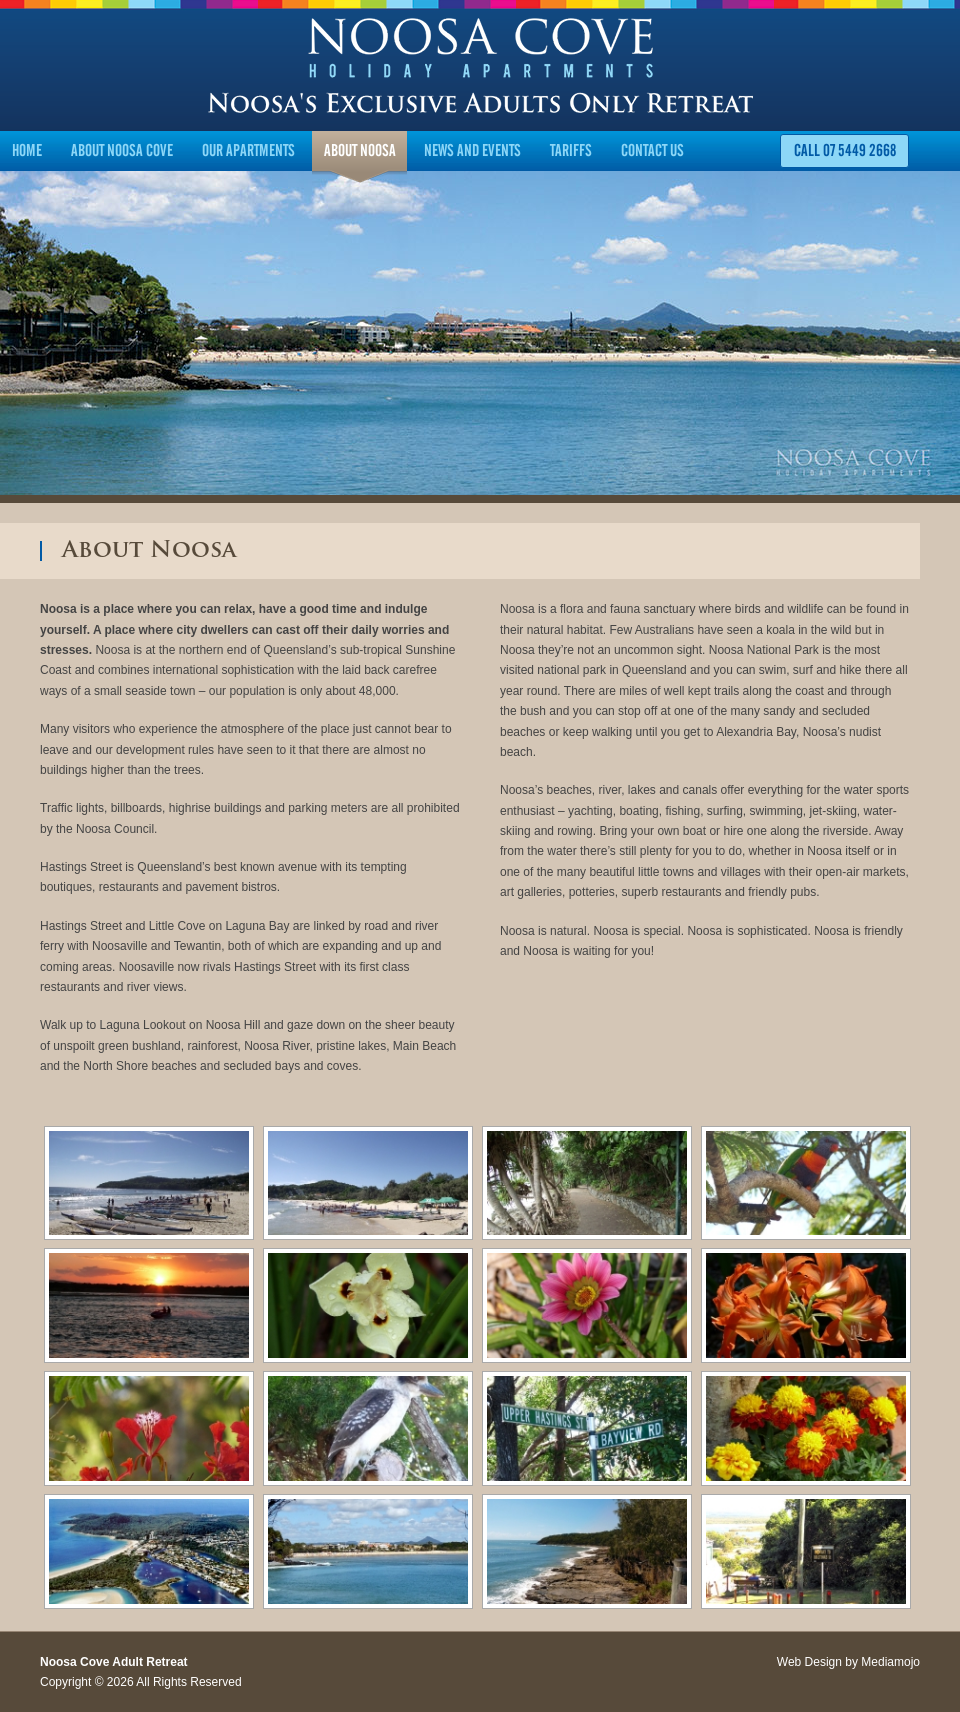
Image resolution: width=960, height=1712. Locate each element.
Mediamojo (890, 1662)
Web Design (809, 1662)
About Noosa (360, 150)
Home (27, 150)
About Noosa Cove (122, 150)
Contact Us (652, 150)
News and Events (472, 150)
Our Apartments (248, 150)
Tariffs (571, 150)
